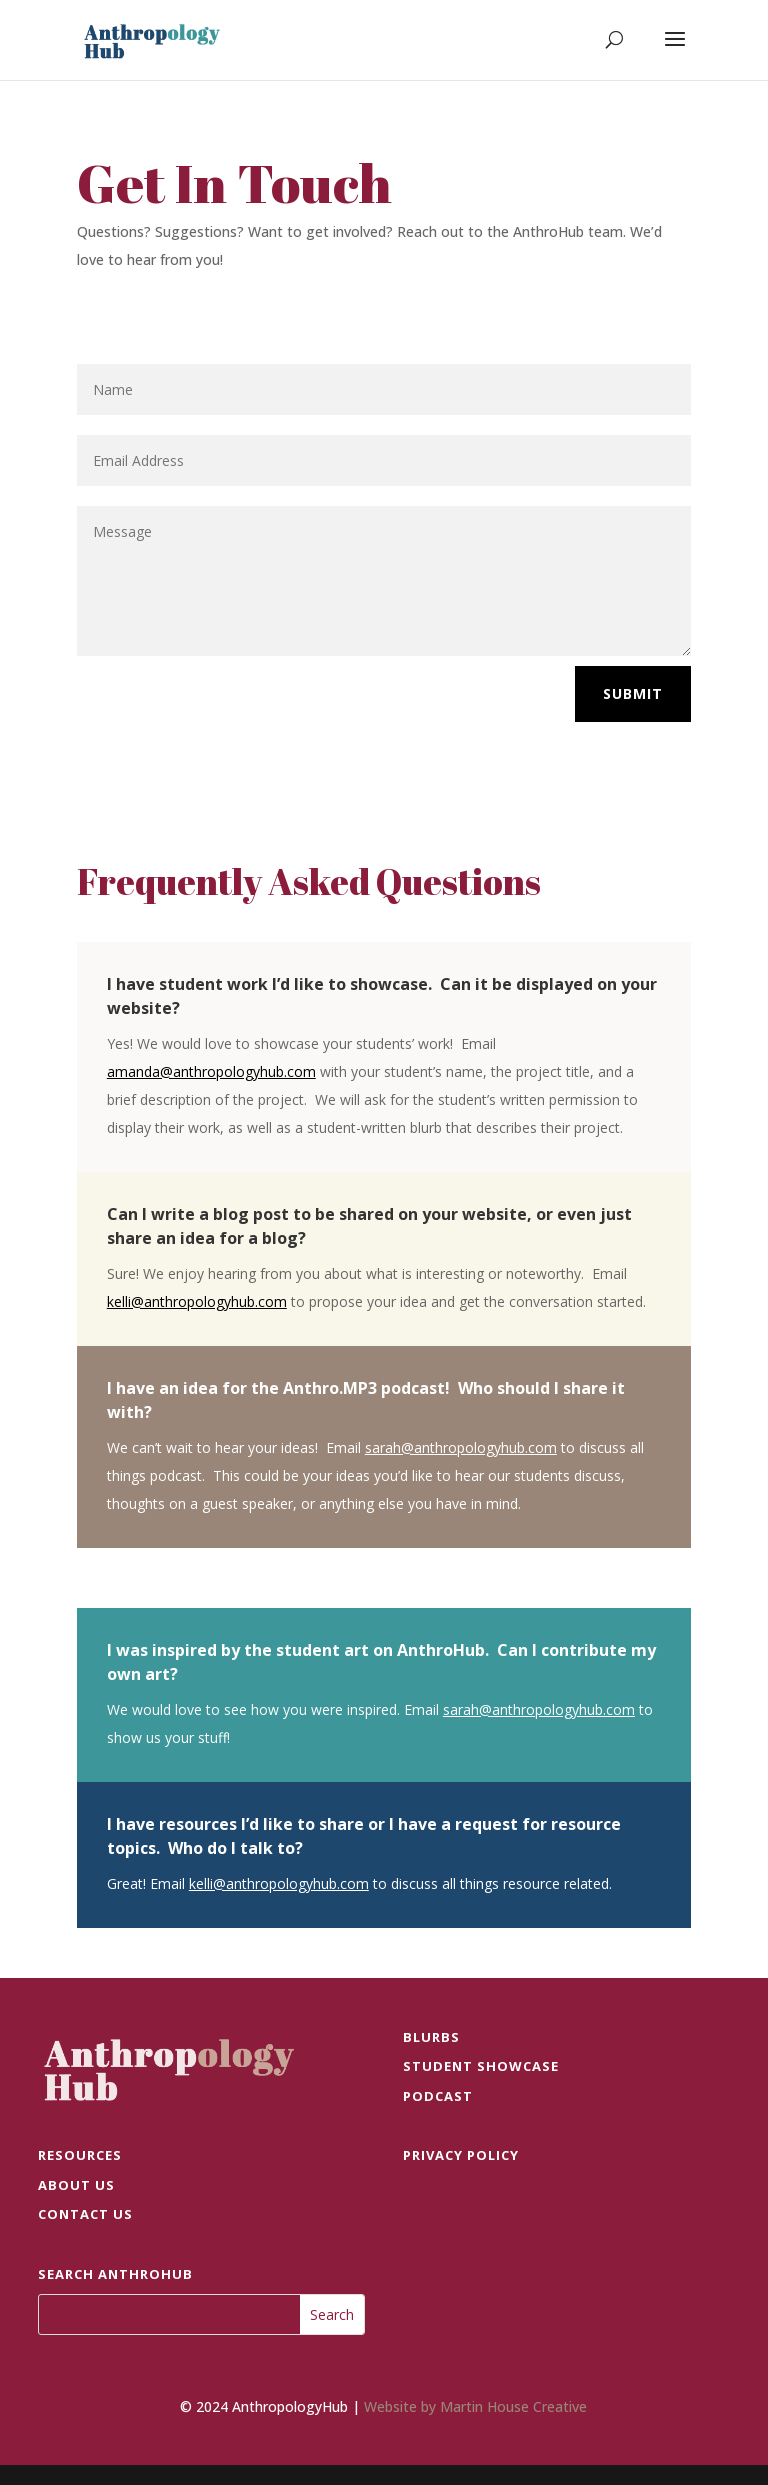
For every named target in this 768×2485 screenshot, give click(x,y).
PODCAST (438, 2096)
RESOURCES (80, 2155)
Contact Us (85, 2214)
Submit (633, 693)
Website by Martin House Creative (475, 2406)
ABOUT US (76, 2185)
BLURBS (431, 2037)
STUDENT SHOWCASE (481, 2066)
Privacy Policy (461, 2155)
